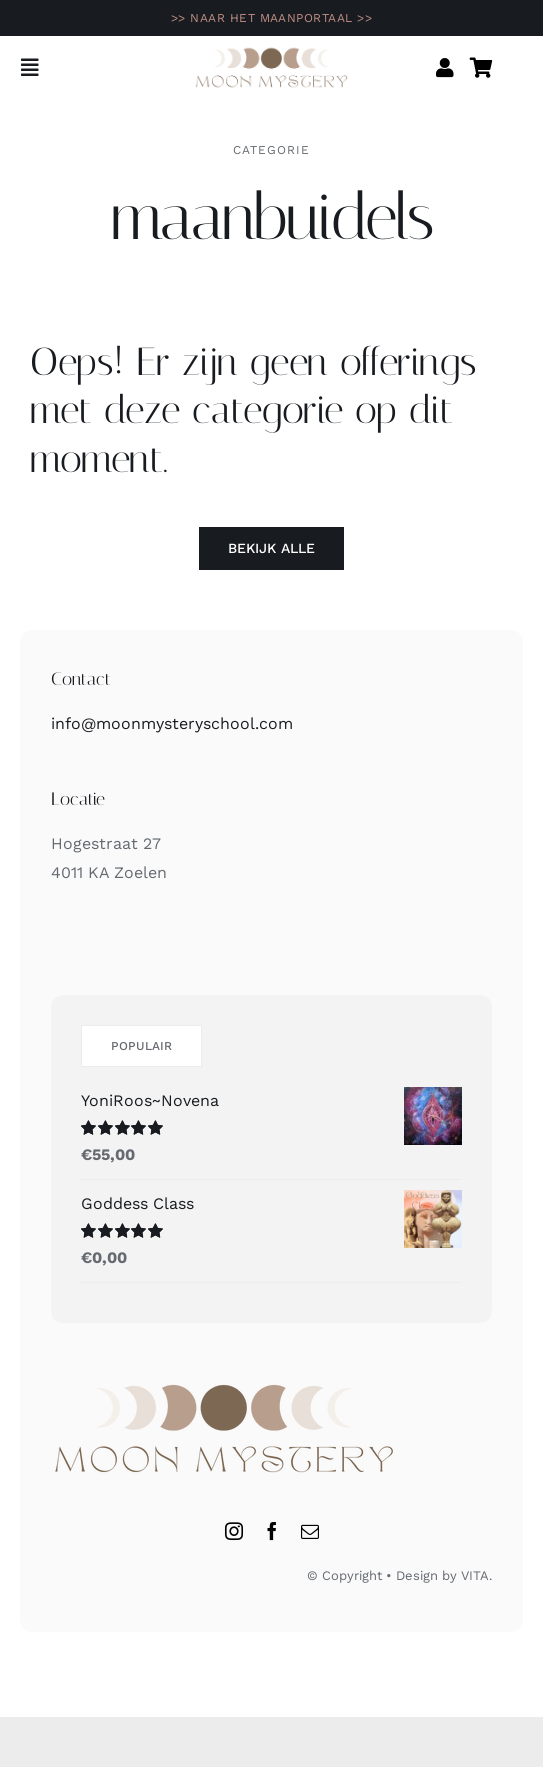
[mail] (310, 1531)
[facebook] (272, 1531)
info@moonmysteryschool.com (172, 723)
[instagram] (234, 1531)
